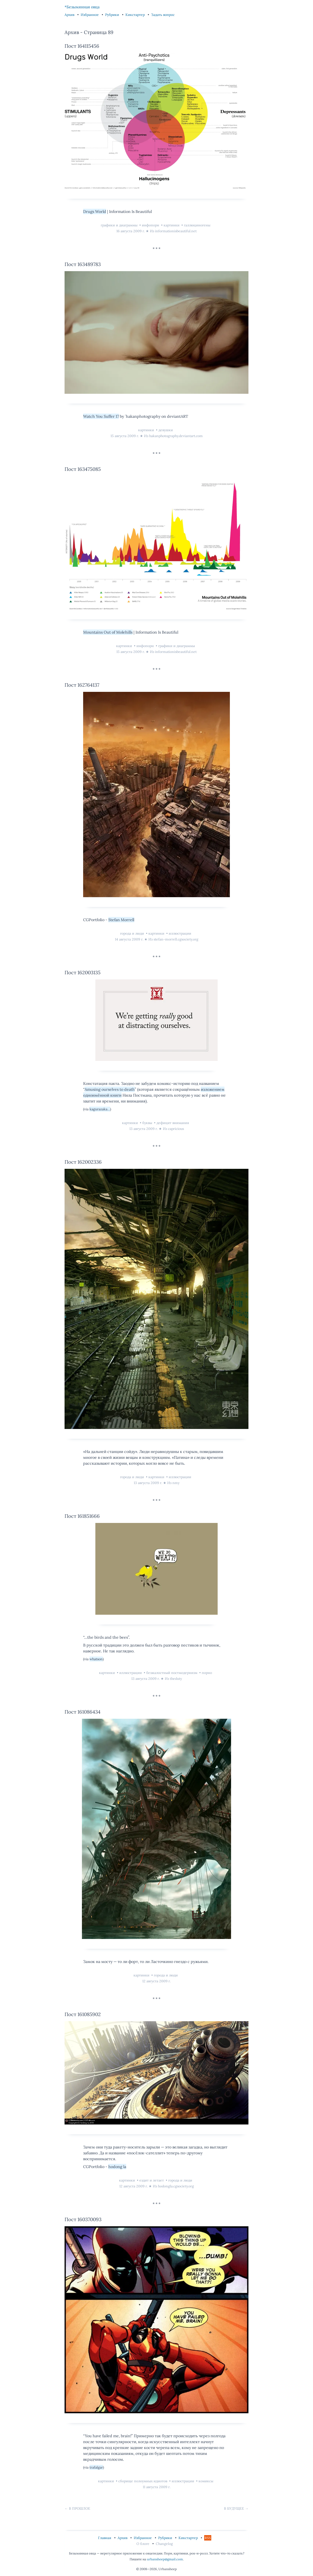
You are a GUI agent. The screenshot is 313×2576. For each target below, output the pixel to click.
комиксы (206, 2481)
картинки (172, 225)
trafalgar (96, 2467)
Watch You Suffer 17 (101, 416)
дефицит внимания (172, 1123)
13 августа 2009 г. (143, 1128)
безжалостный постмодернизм (172, 1673)
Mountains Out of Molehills (108, 632)
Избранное (90, 14)
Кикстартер (135, 14)
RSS (208, 2538)
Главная (105, 2538)
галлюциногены (197, 225)
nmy (175, 1483)
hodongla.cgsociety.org (176, 2186)
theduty (176, 1678)
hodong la (117, 2166)
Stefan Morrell (121, 919)
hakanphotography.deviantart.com (176, 436)
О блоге (143, 2543)
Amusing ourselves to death (110, 1089)
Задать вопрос (163, 14)
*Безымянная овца (82, 6)
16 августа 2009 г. (130, 231)
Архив (70, 14)
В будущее (234, 2508)
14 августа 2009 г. (129, 939)
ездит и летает (152, 2180)
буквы (147, 1123)
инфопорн (151, 225)
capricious (176, 1128)
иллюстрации (180, 933)
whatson (96, 1659)
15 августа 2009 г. (125, 436)
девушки (165, 430)
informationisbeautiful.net (176, 231)
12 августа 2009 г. (156, 1981)
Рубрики (112, 14)
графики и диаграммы (119, 225)
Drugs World (94, 211)
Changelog (164, 2543)
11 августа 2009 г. (156, 2487)
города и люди (132, 933)
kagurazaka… (99, 1109)
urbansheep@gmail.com (165, 2559)
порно (207, 1673)
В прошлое (79, 2508)
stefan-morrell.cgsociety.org (176, 939)
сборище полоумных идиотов (143, 2481)
